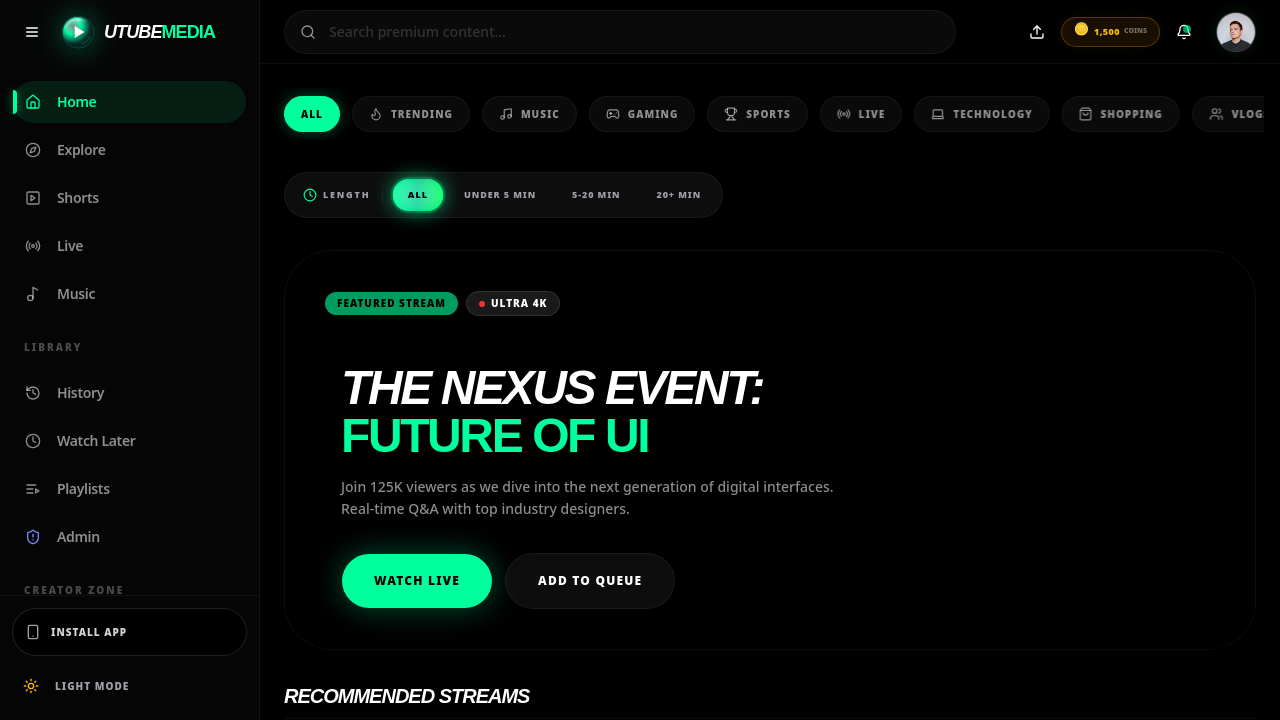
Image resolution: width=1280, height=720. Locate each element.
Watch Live (417, 580)
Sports (746, 114)
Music (524, 114)
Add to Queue (590, 580)
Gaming (631, 114)
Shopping (1102, 114)
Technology (966, 114)
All (312, 114)
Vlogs (1219, 114)
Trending (410, 114)
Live (847, 114)
